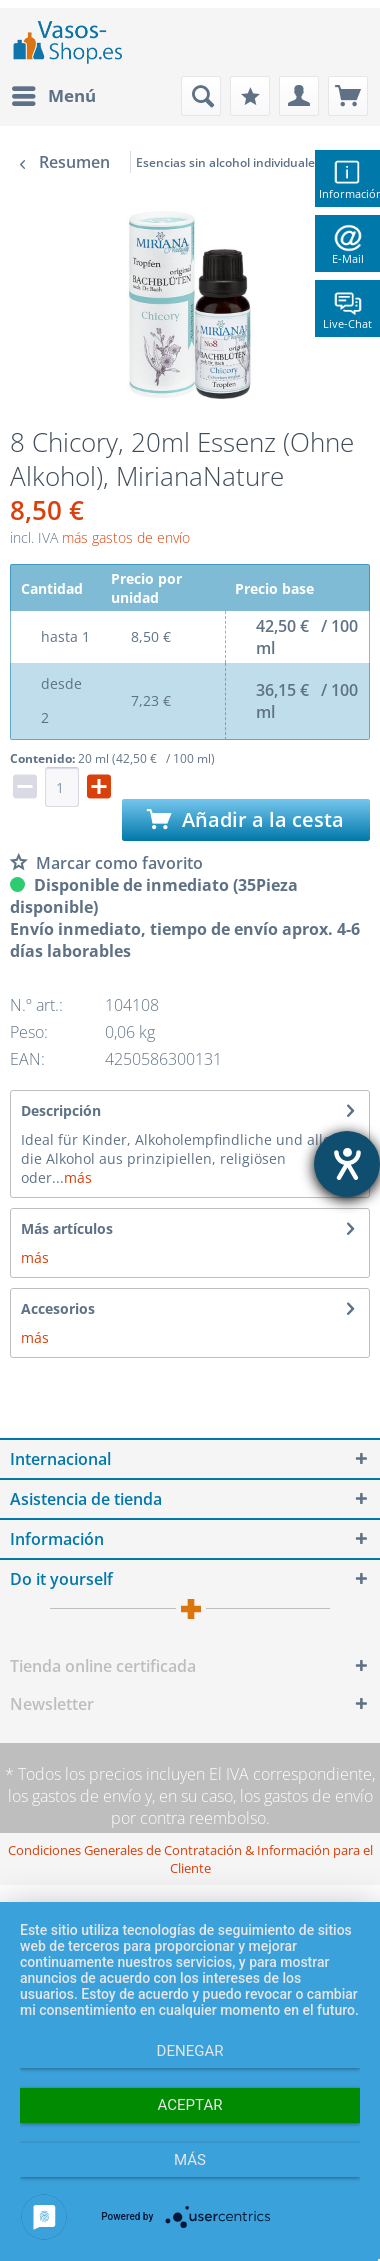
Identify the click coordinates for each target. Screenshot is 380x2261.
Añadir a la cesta (245, 819)
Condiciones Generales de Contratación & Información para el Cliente (190, 1859)
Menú (54, 93)
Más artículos (67, 1228)
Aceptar (190, 2105)
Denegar (190, 2051)
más (78, 1177)
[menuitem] (53, 96)
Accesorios (58, 1308)
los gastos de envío (74, 1796)
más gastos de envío (126, 537)
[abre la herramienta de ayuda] (347, 1164)
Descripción (61, 1110)
